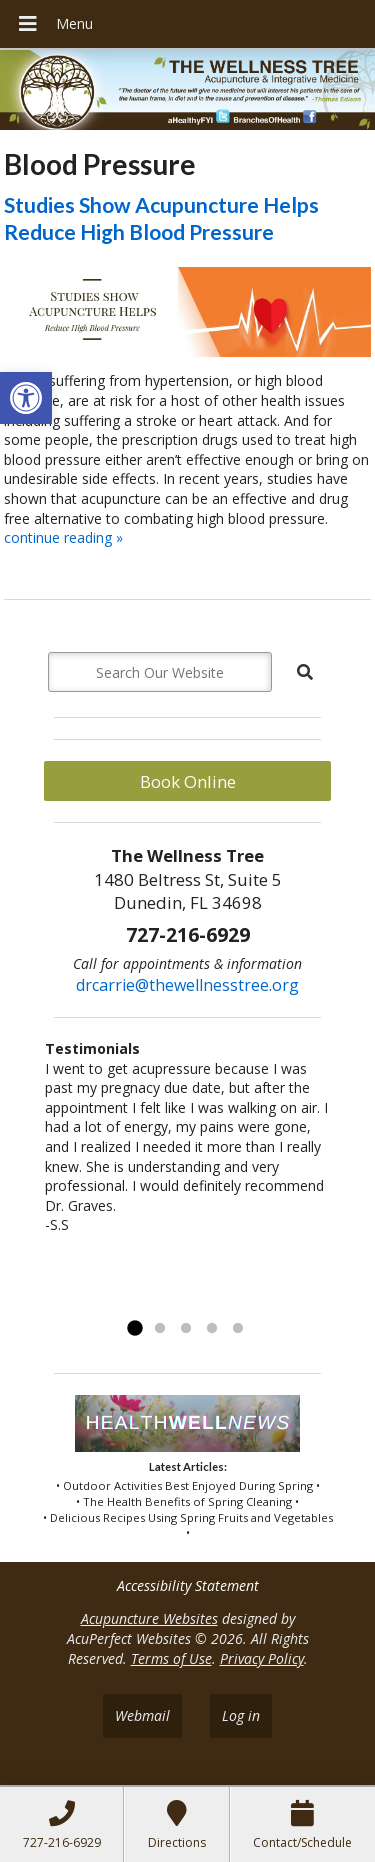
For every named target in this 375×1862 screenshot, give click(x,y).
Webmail (142, 1715)
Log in (241, 1715)
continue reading (63, 537)
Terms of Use (171, 1658)
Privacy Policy (262, 1658)
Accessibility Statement (188, 1585)
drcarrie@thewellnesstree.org (187, 985)
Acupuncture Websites (149, 1618)
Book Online (188, 781)
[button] (26, 398)
